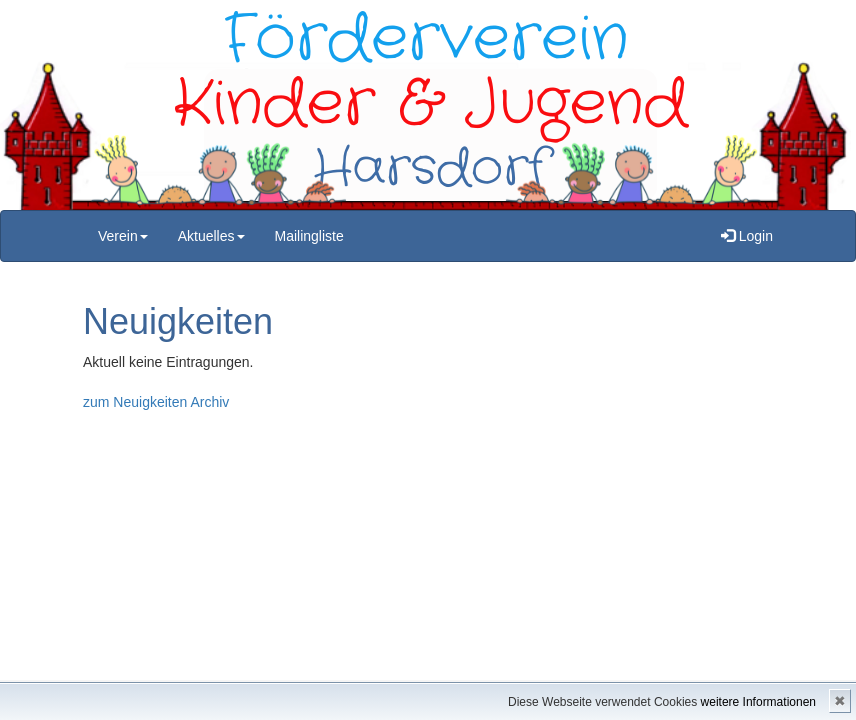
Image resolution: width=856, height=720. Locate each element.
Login (747, 236)
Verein (123, 236)
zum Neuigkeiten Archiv (156, 402)
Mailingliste (309, 236)
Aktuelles (211, 236)
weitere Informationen (758, 702)
